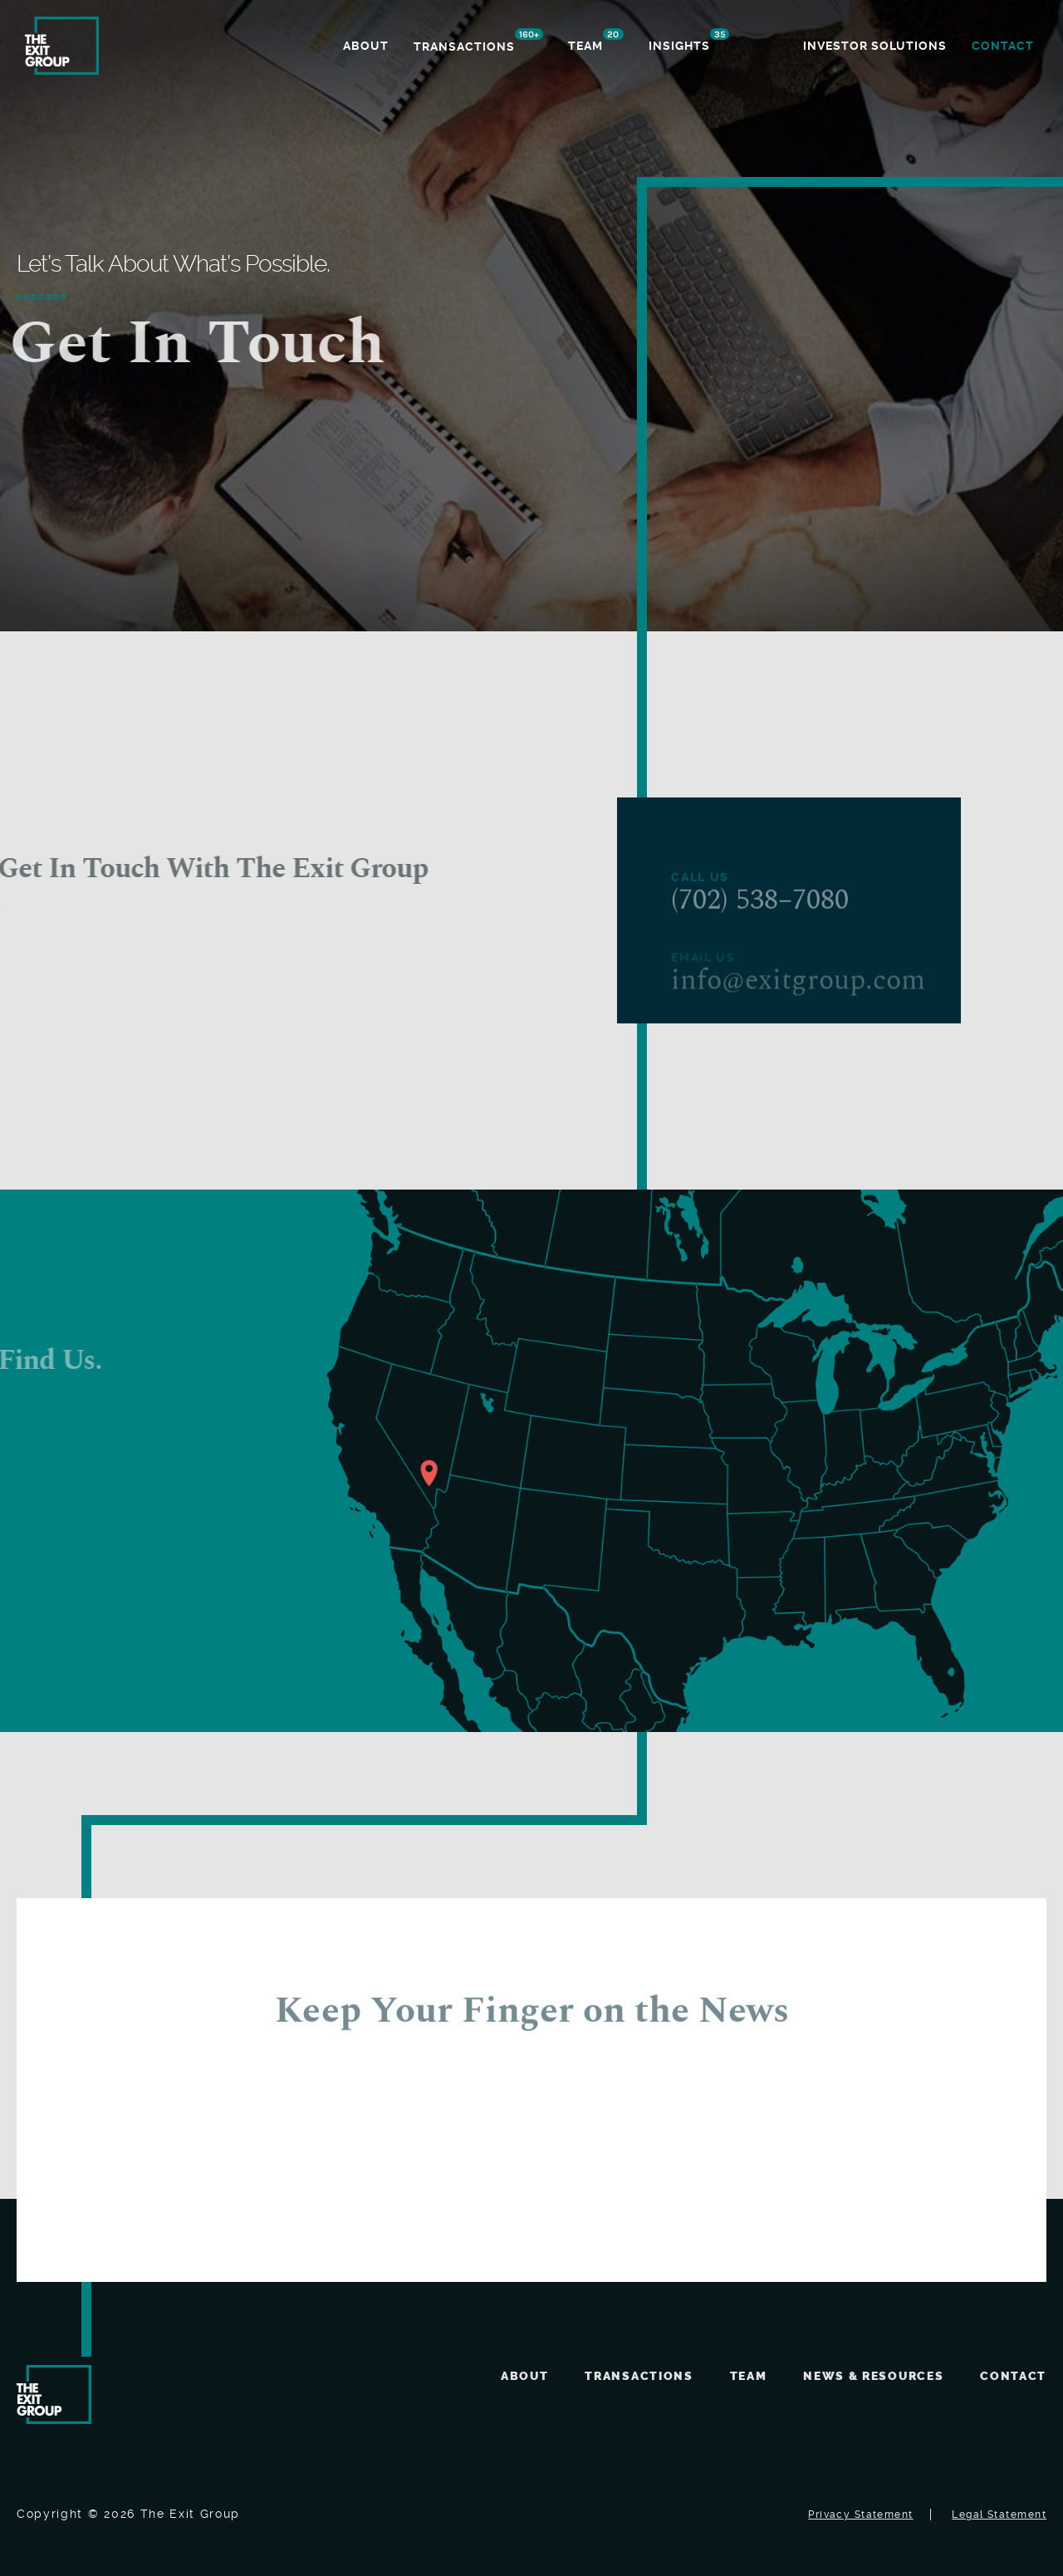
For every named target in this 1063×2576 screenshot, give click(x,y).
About (524, 2376)
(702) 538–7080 (760, 920)
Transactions (639, 2376)
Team (748, 2376)
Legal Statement (999, 2514)
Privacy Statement (860, 2514)
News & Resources (873, 2376)
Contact (1013, 2376)
